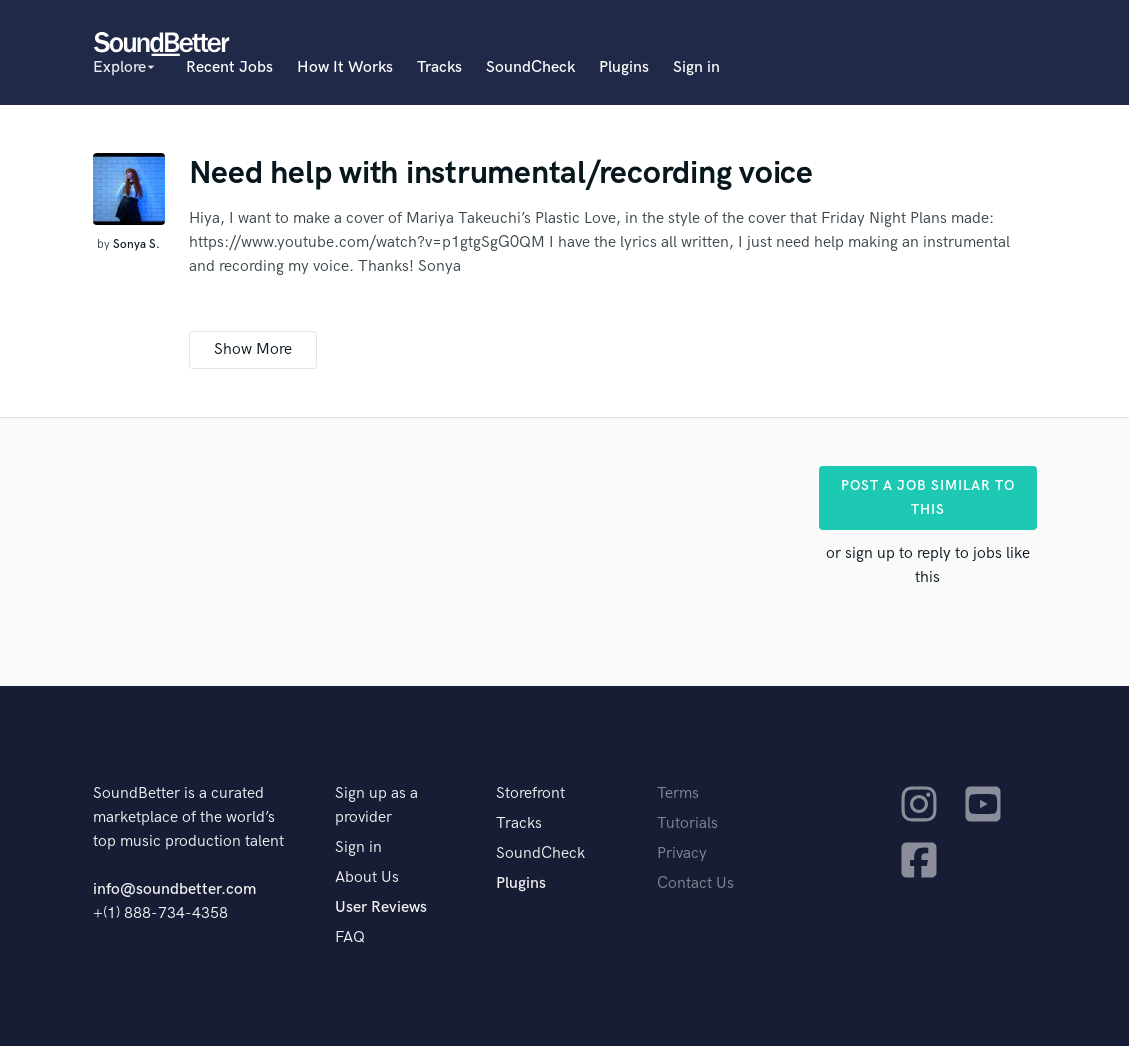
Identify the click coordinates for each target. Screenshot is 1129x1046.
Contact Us (695, 883)
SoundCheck (530, 67)
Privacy (682, 853)
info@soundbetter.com (174, 889)
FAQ (350, 937)
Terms (678, 793)
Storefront (530, 793)
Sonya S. (136, 244)
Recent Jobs (229, 67)
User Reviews (381, 907)
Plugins (624, 67)
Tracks (439, 67)
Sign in (696, 67)
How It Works (345, 67)
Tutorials (687, 823)
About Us (367, 877)
